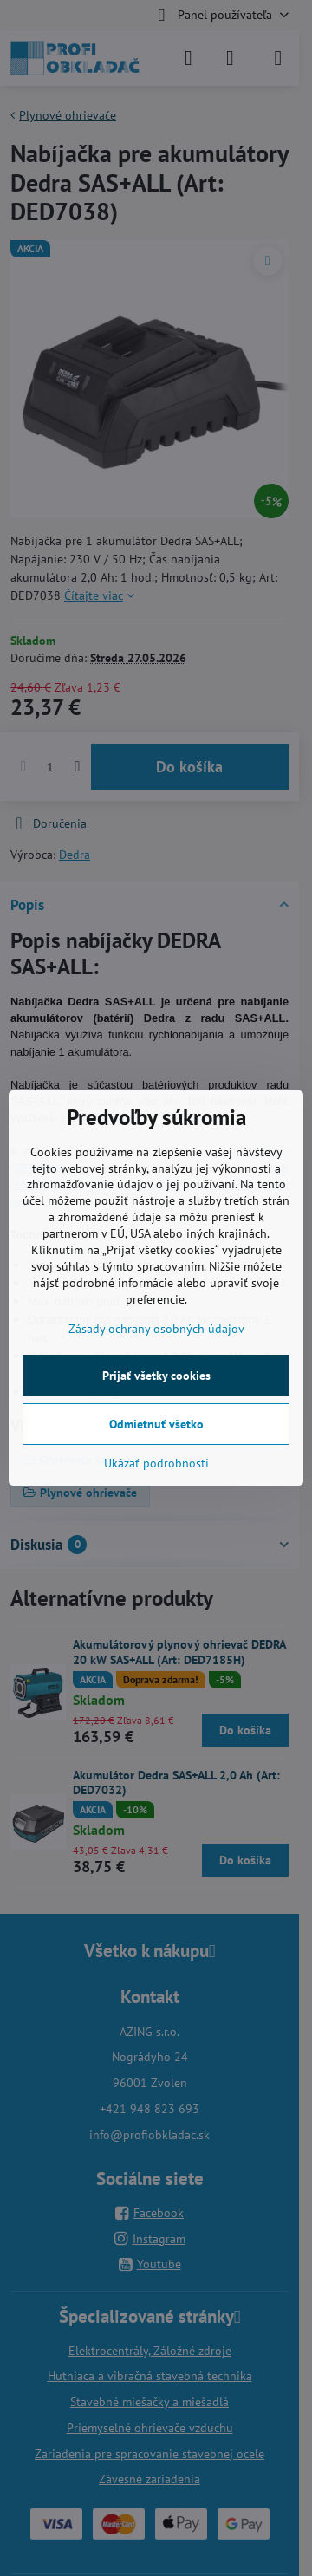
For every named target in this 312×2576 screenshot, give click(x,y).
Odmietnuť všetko (156, 1424)
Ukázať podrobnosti (156, 1463)
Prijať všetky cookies (156, 1375)
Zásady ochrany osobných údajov (156, 1329)
